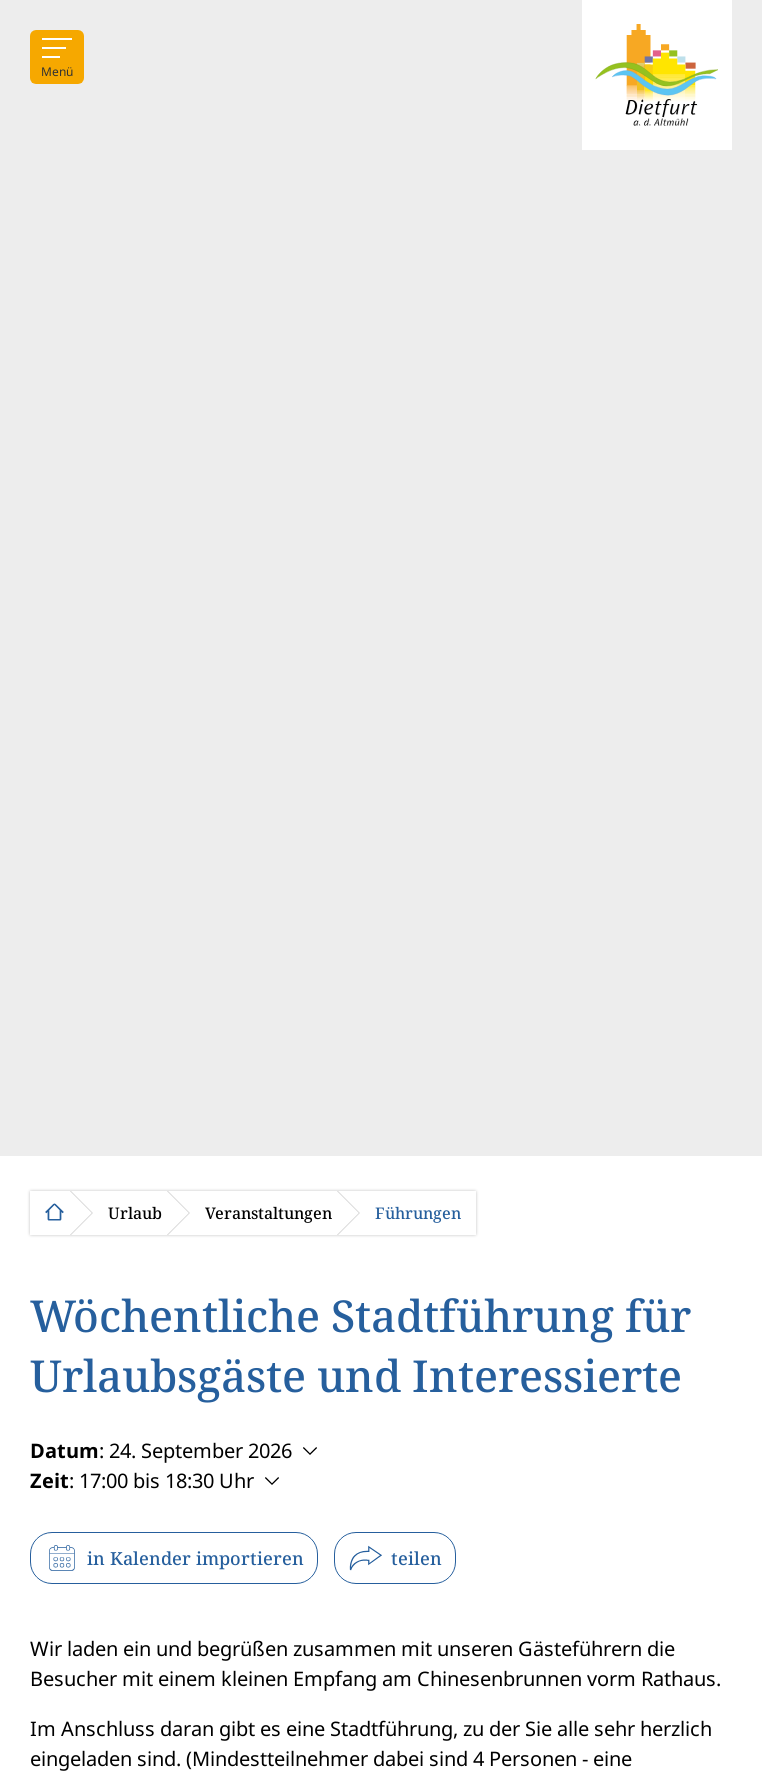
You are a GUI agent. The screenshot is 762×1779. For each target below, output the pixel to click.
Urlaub (135, 1213)
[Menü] (57, 57)
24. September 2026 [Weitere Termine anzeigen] (200, 1450)
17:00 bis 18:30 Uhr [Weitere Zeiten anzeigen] (166, 1480)
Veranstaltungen (268, 1213)
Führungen (418, 1213)
